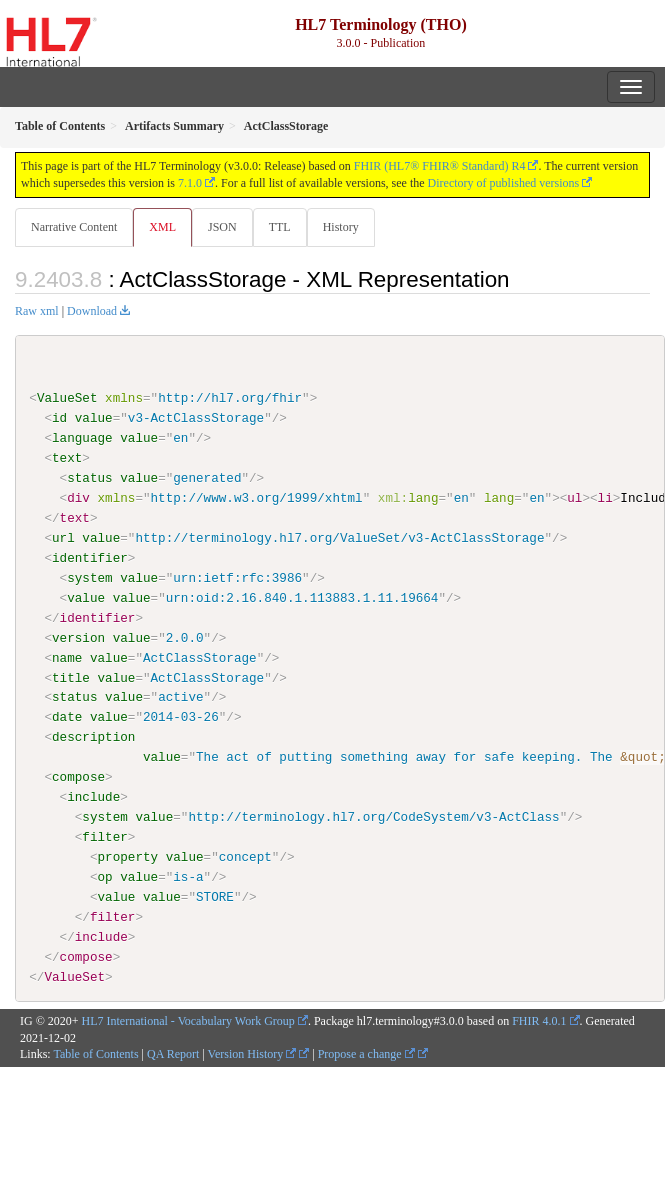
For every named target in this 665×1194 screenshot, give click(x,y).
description (93, 737)
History (341, 227)
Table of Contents (95, 1054)
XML (162, 227)
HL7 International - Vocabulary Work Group (188, 1020)
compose (78, 777)
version (78, 637)
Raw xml (37, 311)
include (93, 797)
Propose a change (366, 1054)
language (82, 438)
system (89, 578)
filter (104, 837)
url (63, 538)
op (104, 877)
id (59, 418)
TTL (280, 227)
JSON (222, 227)
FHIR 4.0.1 (539, 1020)
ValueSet (67, 398)
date (67, 717)
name (67, 657)
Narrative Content (74, 227)
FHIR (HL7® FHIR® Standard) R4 (440, 166)
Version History (252, 1054)
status (89, 478)
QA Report (173, 1054)
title (71, 677)
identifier (90, 558)
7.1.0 (190, 183)
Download (92, 311)
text (67, 458)
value (94, 418)
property (127, 857)
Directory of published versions (504, 183)
